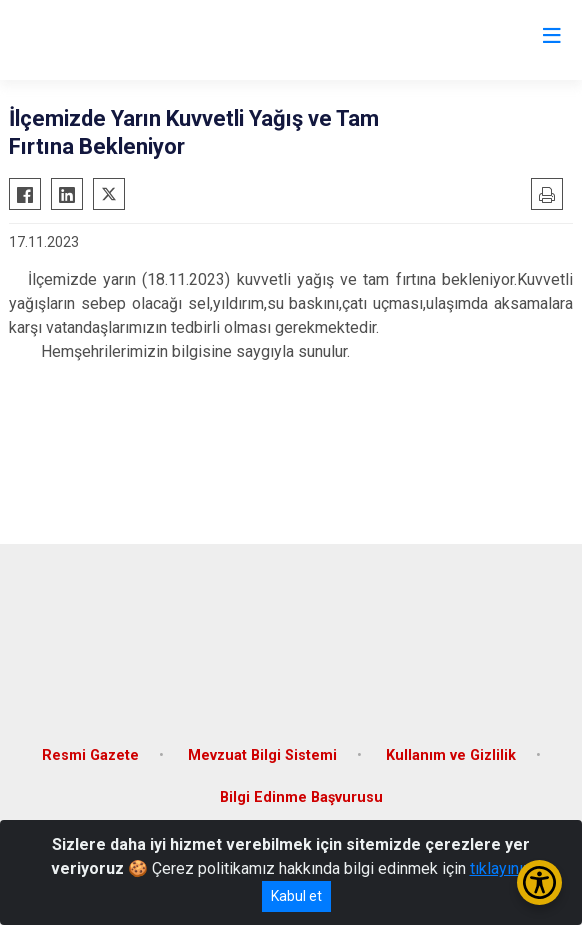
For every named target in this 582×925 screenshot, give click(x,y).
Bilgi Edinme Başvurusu (301, 797)
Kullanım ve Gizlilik (451, 755)
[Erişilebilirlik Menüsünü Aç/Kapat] (539, 882)
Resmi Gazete (90, 755)
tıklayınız (501, 868)
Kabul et (296, 896)
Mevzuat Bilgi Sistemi (262, 755)
